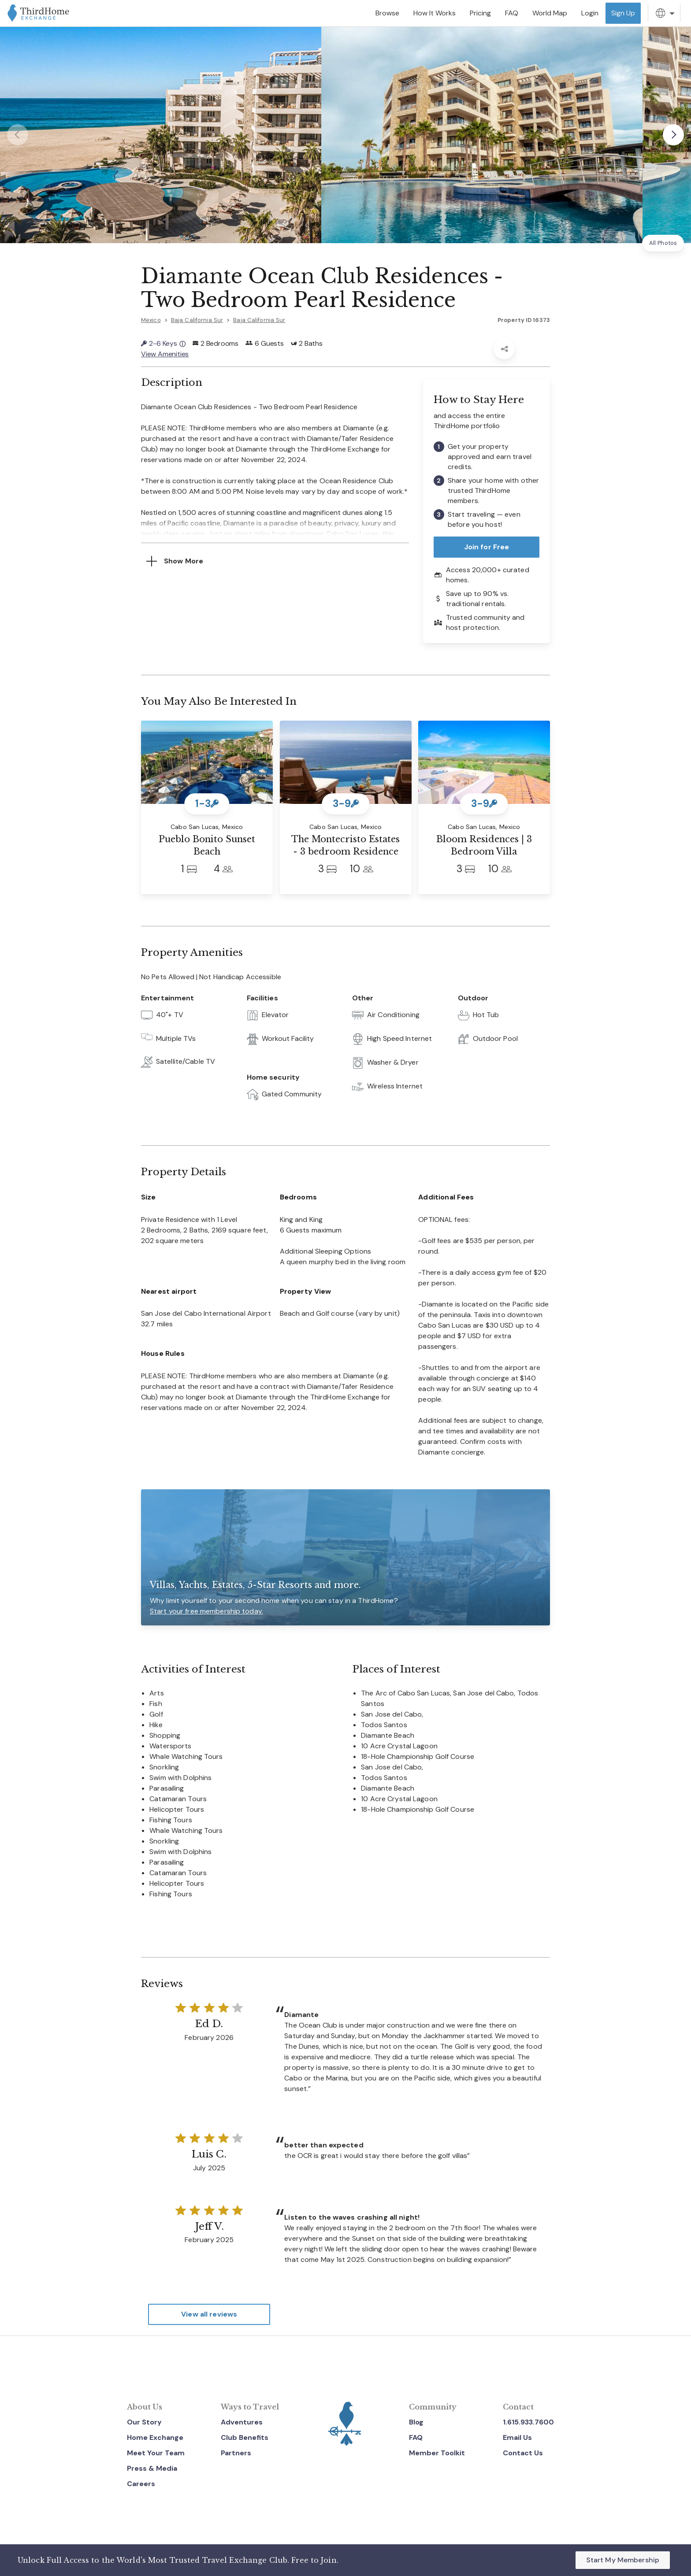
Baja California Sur (197, 320)
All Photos (663, 243)
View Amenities (165, 354)
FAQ (416, 2437)
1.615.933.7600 (528, 2422)
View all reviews (209, 2314)
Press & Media (152, 2468)
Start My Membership (622, 2560)
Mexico (151, 320)
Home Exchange (155, 2437)
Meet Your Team (156, 2453)
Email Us (517, 2437)
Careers (141, 2483)
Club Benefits (244, 2437)
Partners (236, 2453)
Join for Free (486, 546)
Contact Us (523, 2453)
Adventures (242, 2422)
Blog (416, 2422)
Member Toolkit (437, 2453)
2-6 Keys (163, 343)
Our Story (144, 2422)
